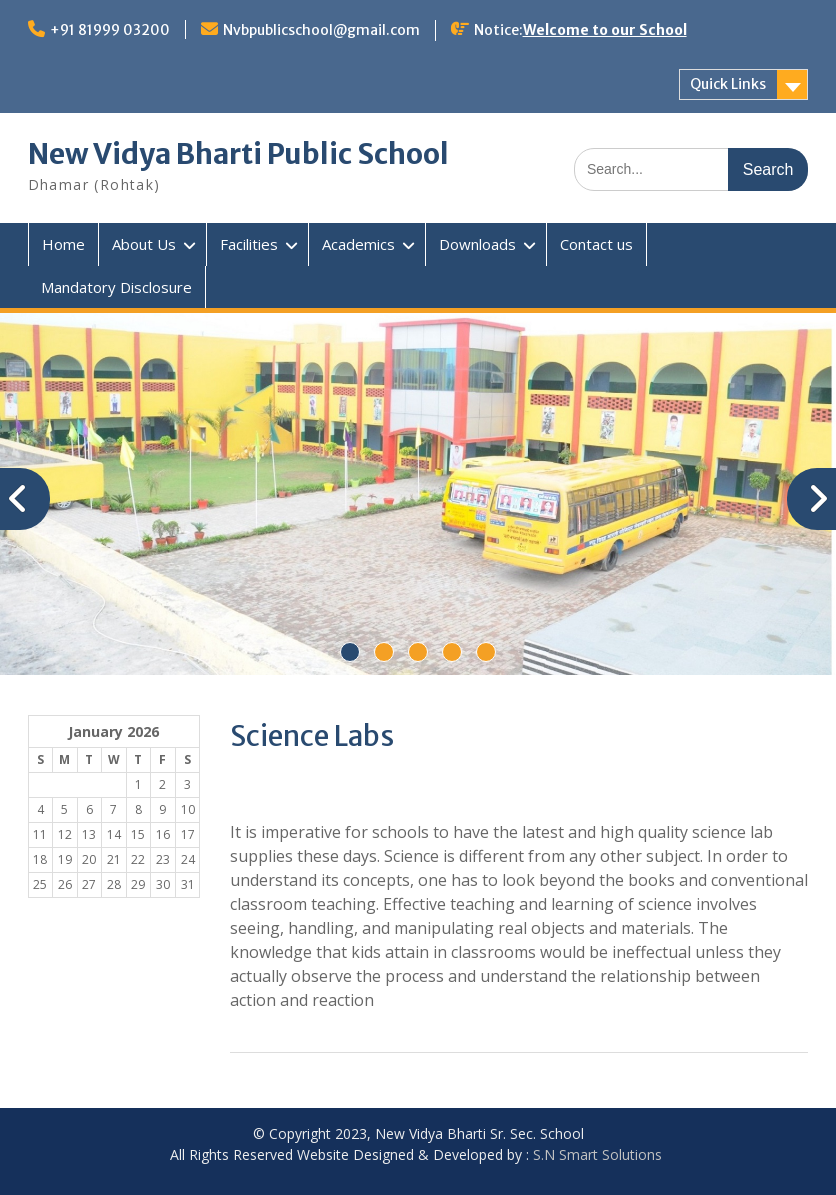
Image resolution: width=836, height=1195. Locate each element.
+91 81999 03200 (110, 30)
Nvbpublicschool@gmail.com (321, 30)
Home (63, 244)
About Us (144, 244)
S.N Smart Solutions (597, 1154)
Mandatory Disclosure (116, 287)
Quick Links (728, 84)
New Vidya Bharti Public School (238, 154)
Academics (358, 244)
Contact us (596, 244)
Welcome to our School (605, 30)
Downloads (477, 244)
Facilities (249, 244)
